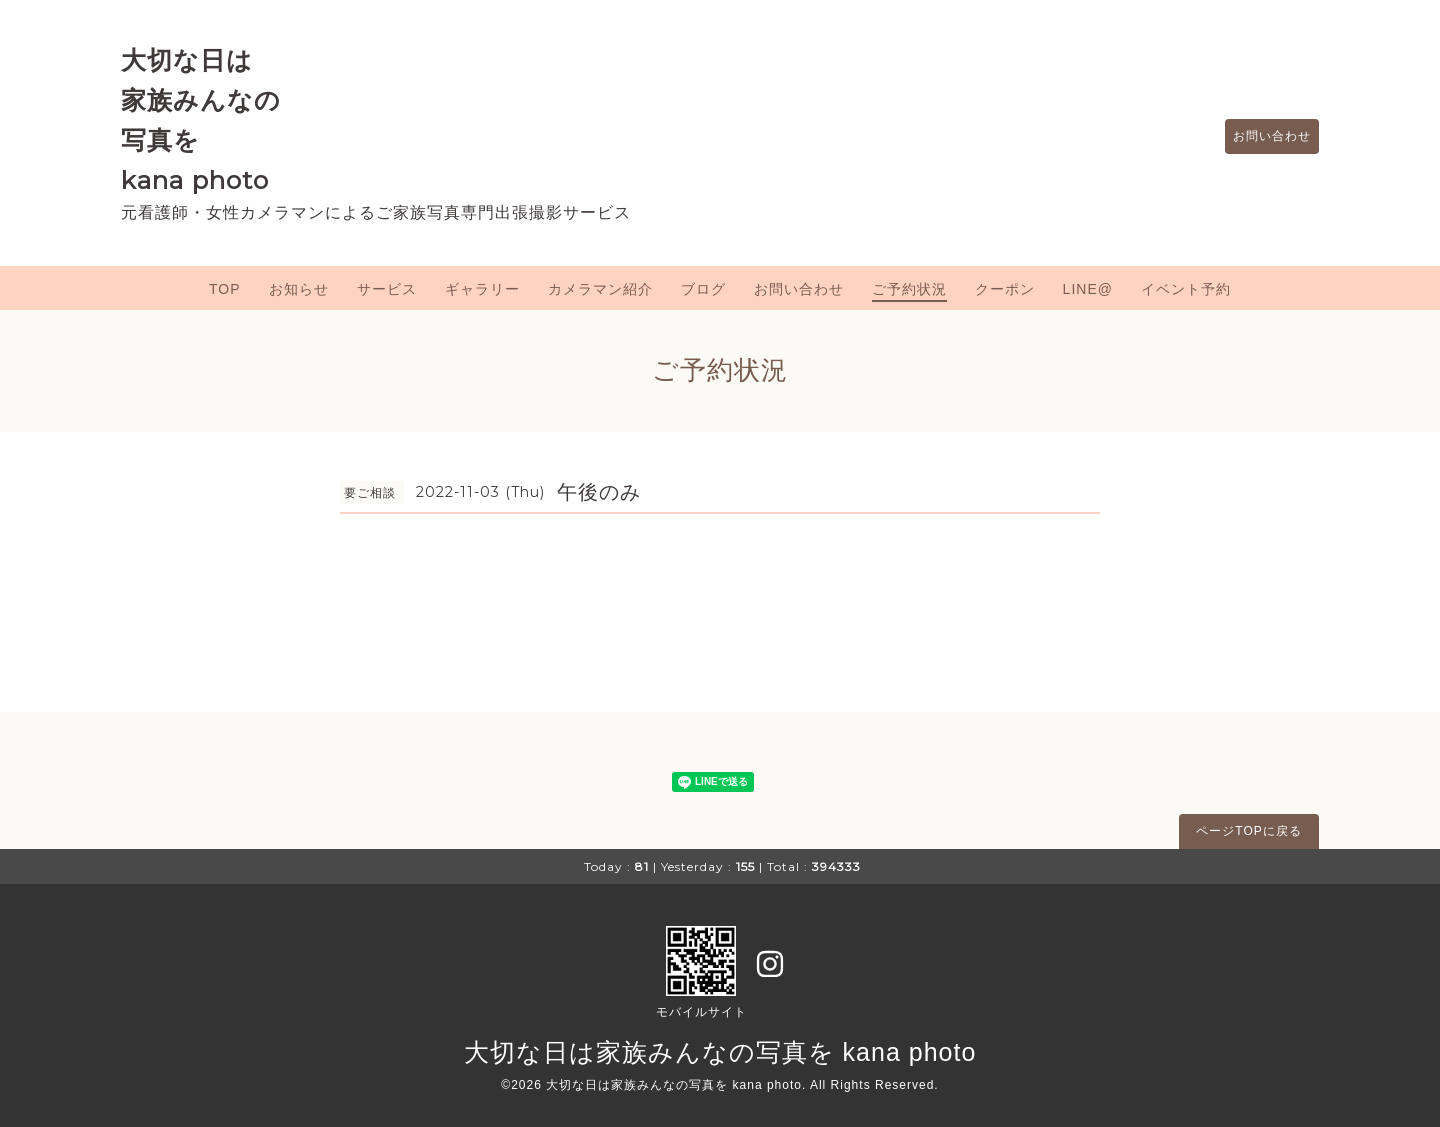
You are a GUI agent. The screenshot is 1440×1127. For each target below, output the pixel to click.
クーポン (1005, 289)
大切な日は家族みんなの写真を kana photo (720, 1052)
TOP (225, 289)
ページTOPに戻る (1248, 831)
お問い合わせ (1262, 137)
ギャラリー (482, 289)
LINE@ (1088, 289)
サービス (387, 289)
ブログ (703, 289)
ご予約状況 (909, 289)
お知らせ (299, 289)
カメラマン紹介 (600, 289)
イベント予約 (1186, 289)
